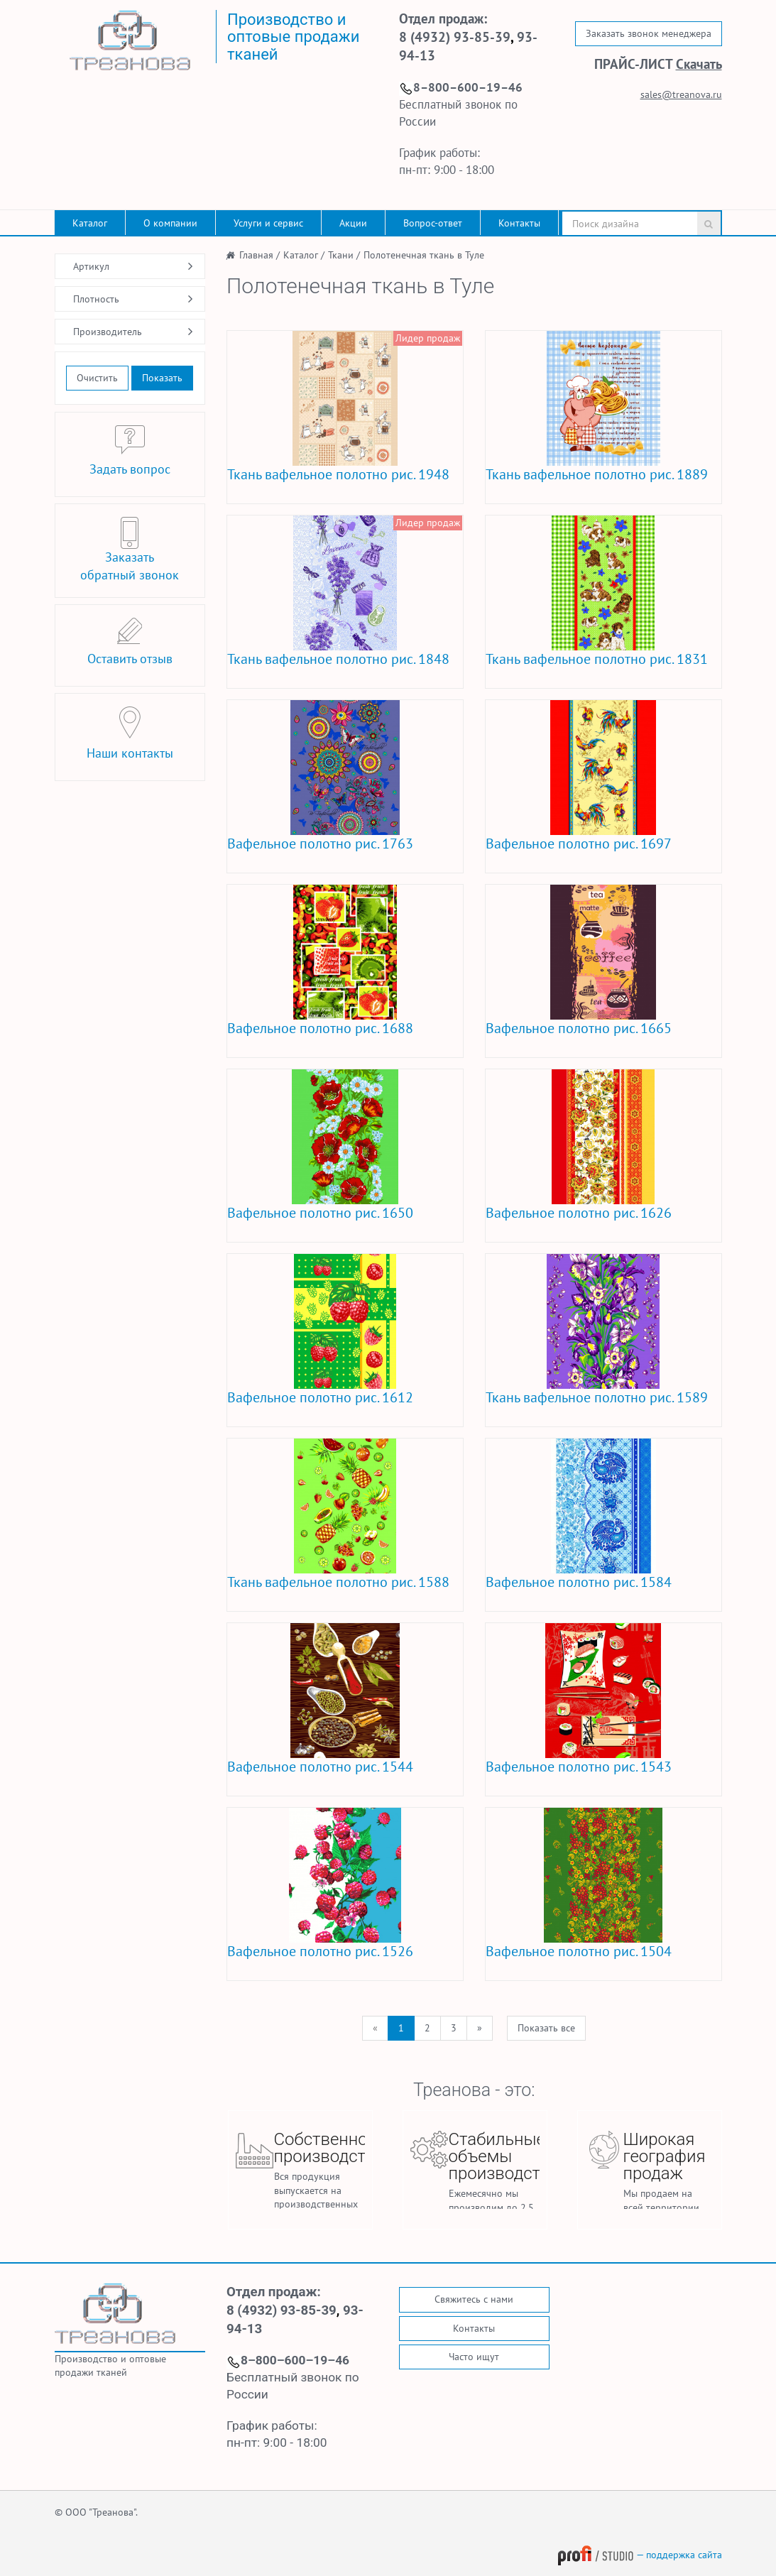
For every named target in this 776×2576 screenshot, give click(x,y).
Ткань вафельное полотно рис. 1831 (597, 659)
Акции (353, 223)
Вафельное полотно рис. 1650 (320, 1213)
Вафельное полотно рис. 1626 (579, 1213)
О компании (170, 223)
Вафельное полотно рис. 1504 (579, 1951)
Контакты (519, 223)
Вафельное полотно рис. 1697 (579, 843)
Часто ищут (474, 2356)
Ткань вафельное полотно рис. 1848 (338, 659)
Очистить (97, 377)
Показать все (546, 2027)
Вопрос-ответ (432, 223)
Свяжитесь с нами (474, 2299)
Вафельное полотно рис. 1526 (320, 1951)
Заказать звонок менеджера (648, 33)
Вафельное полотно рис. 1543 (579, 1766)
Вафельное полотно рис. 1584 (579, 1582)
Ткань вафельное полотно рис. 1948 (338, 474)
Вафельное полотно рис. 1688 (320, 1028)
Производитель (107, 331)
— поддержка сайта (639, 2554)
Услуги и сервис (268, 223)
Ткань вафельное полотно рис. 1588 (338, 1582)
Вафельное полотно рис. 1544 (320, 1766)
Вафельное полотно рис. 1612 (320, 1397)
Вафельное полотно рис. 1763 (320, 843)
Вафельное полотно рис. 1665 (579, 1028)
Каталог (89, 223)
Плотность (96, 299)
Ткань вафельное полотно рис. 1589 (597, 1397)
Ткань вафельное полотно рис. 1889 (597, 474)
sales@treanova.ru (681, 94)
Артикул (91, 266)
